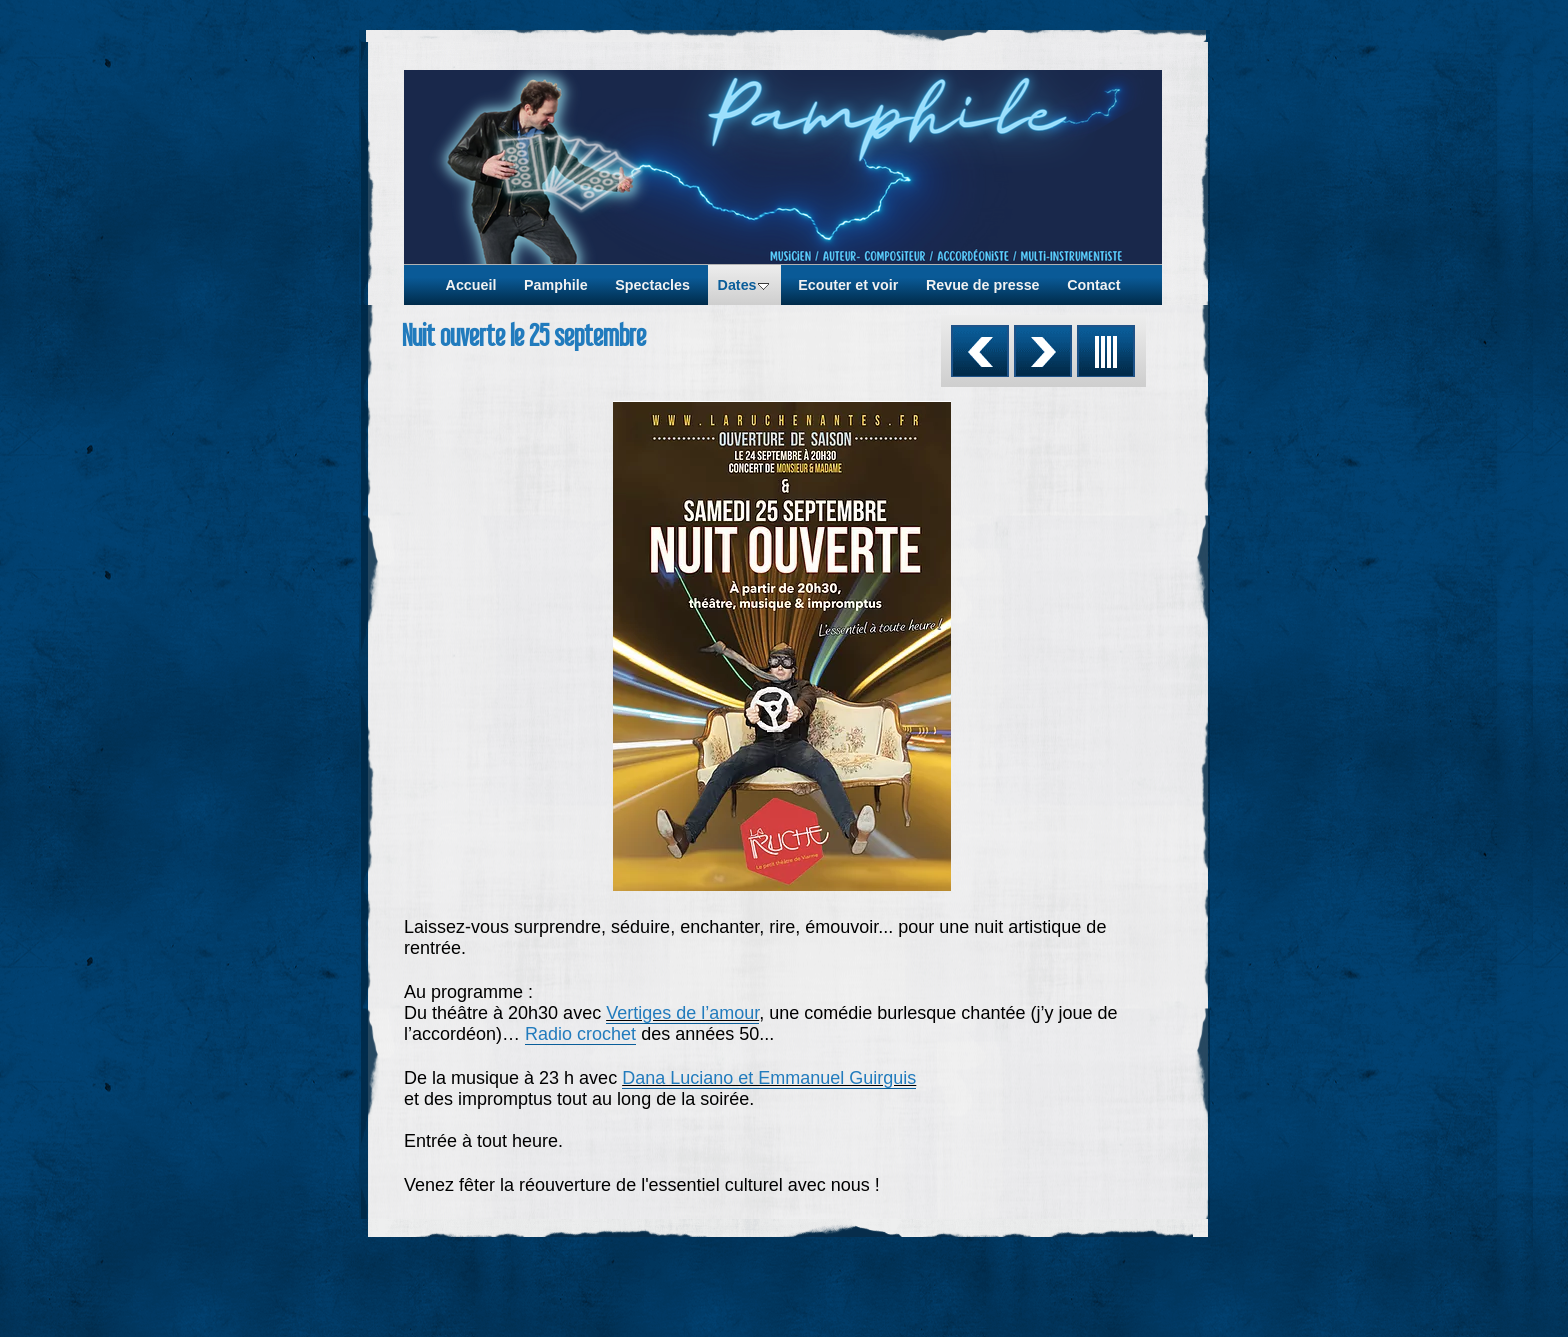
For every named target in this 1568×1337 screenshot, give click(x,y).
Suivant (1043, 351)
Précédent (980, 351)
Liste (1106, 351)
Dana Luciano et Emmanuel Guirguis (769, 1078)
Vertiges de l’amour (682, 1013)
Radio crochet (580, 1034)
